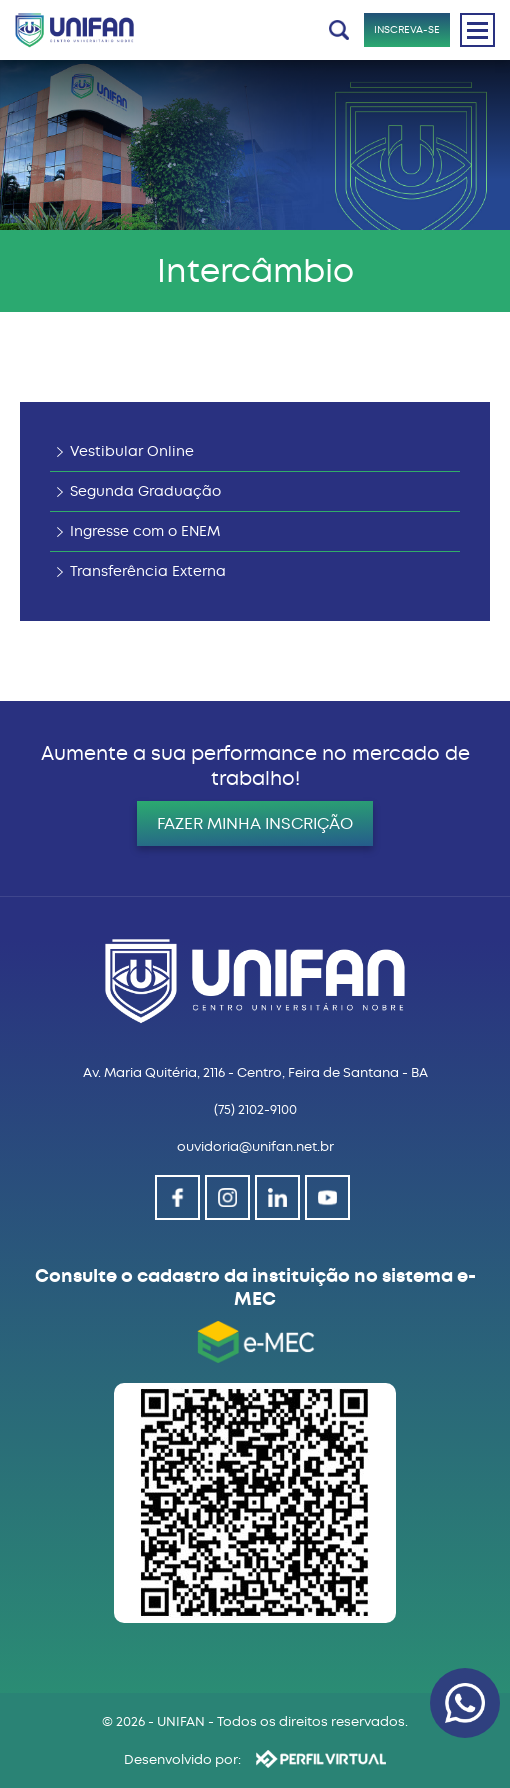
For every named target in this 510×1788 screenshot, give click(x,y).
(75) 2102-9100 (255, 1109)
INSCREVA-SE (407, 29)
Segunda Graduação (145, 491)
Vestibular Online (132, 451)
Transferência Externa (148, 571)
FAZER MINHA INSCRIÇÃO (255, 823)
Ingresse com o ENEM (145, 531)
